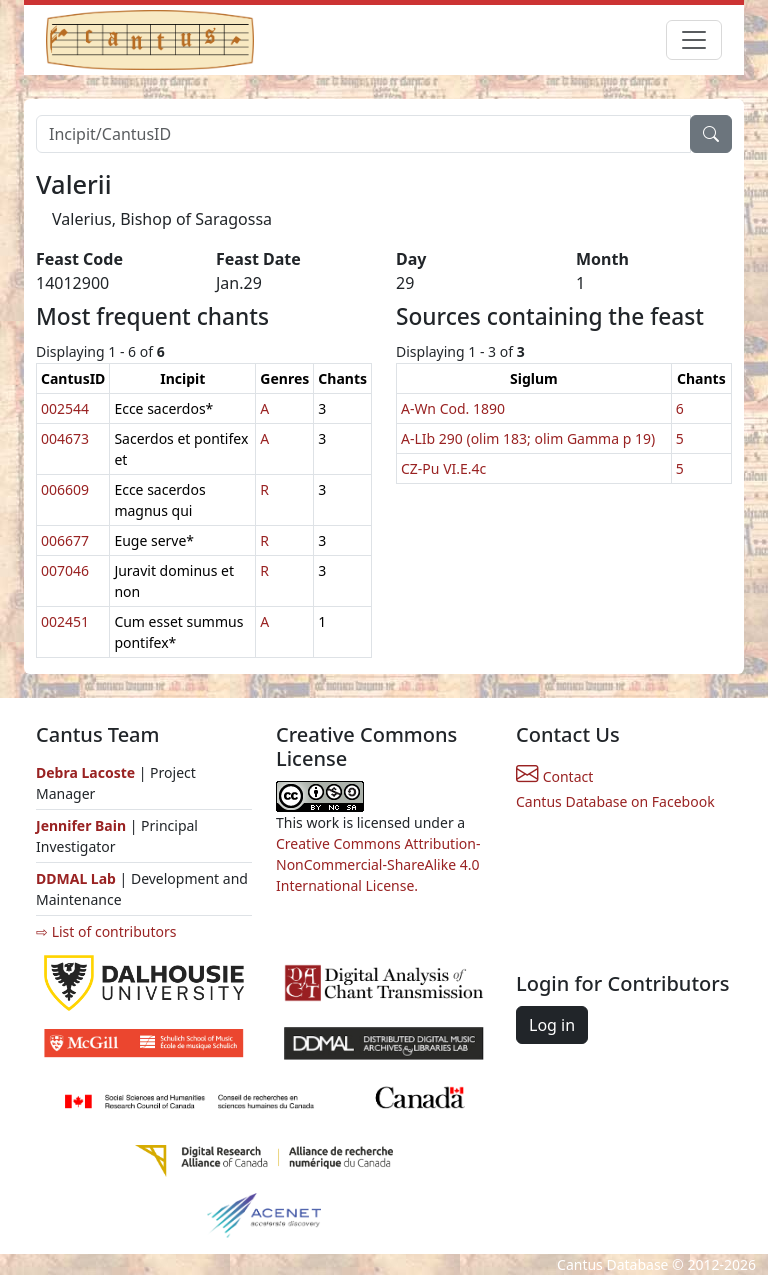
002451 (65, 621)
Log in (552, 1025)
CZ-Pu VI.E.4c (443, 468)
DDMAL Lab (76, 878)
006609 (65, 489)
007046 (65, 570)
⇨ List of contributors (106, 931)
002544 (65, 408)
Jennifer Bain (83, 825)
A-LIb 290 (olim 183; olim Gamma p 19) (528, 438)
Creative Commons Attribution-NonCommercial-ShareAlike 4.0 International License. (378, 864)
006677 (65, 540)
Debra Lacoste (85, 772)
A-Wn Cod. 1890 (453, 408)
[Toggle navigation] (694, 40)
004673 (65, 438)
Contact (554, 776)
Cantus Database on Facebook (615, 801)
